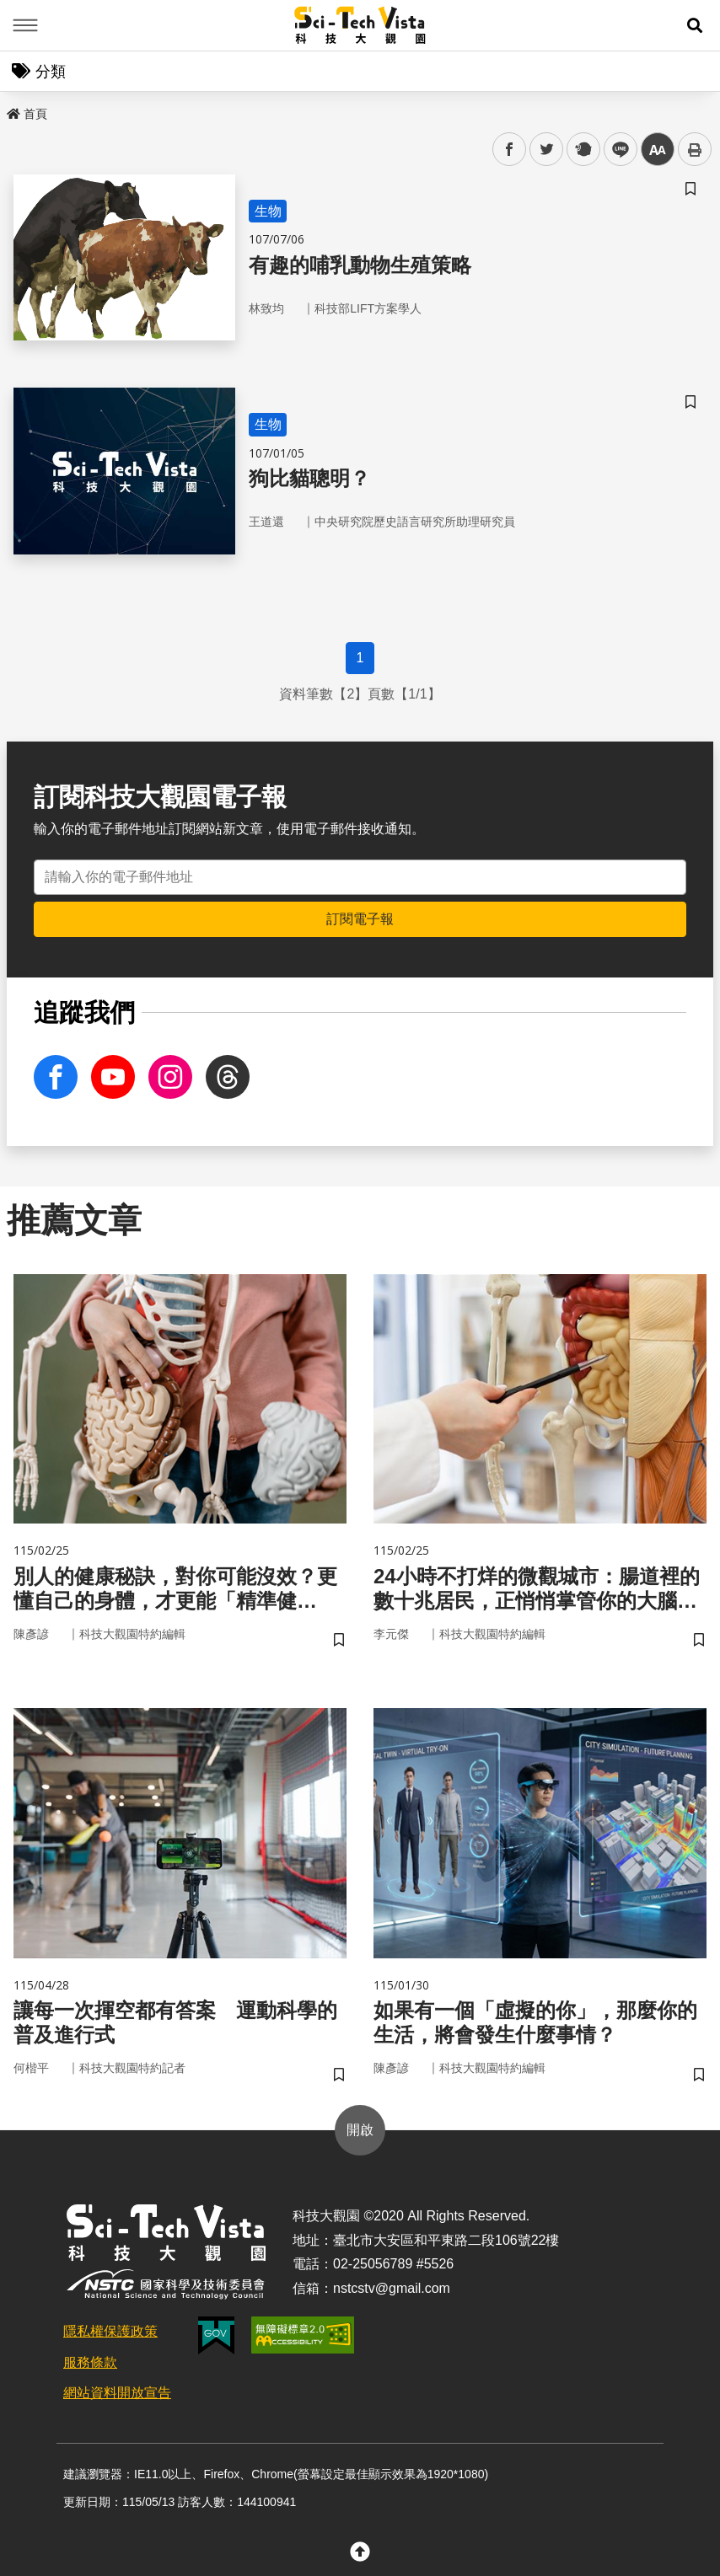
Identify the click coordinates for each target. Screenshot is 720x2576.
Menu (25, 25)
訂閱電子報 (360, 919)
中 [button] (657, 149)
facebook (509, 149)
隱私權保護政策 (110, 2331)
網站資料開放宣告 (117, 2393)
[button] (694, 25)
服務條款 (90, 2362)
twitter (546, 149)
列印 (695, 149)
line (615, 149)
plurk (582, 149)
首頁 (27, 113)
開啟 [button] (360, 2130)
